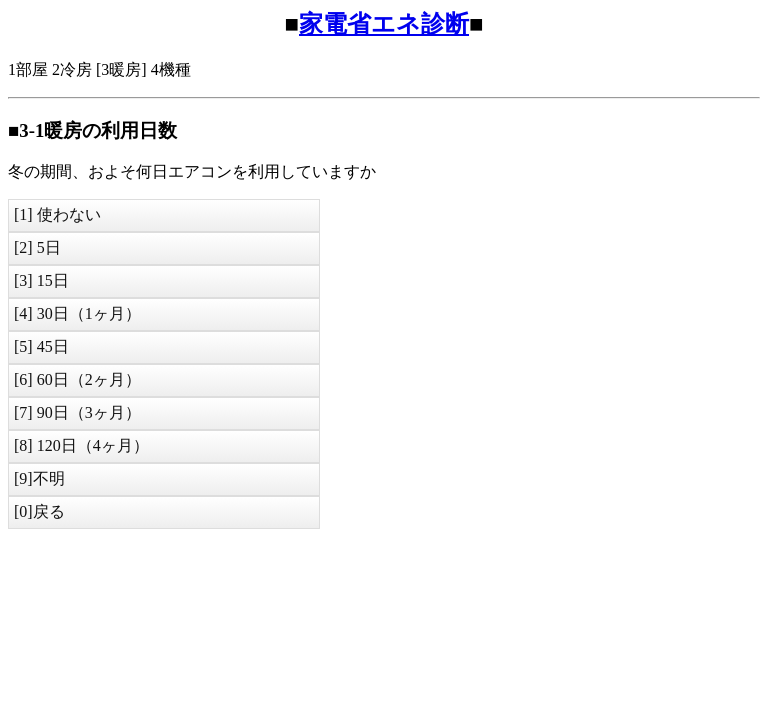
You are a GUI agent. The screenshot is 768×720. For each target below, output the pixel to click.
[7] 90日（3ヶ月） (77, 412)
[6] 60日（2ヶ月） (77, 379)
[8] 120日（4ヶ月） (81, 445)
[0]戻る (39, 511)
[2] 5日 (37, 247)
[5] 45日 (41, 346)
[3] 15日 (41, 280)
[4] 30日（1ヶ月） (77, 313)
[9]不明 (39, 478)
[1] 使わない (57, 214)
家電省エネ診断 (384, 24)
